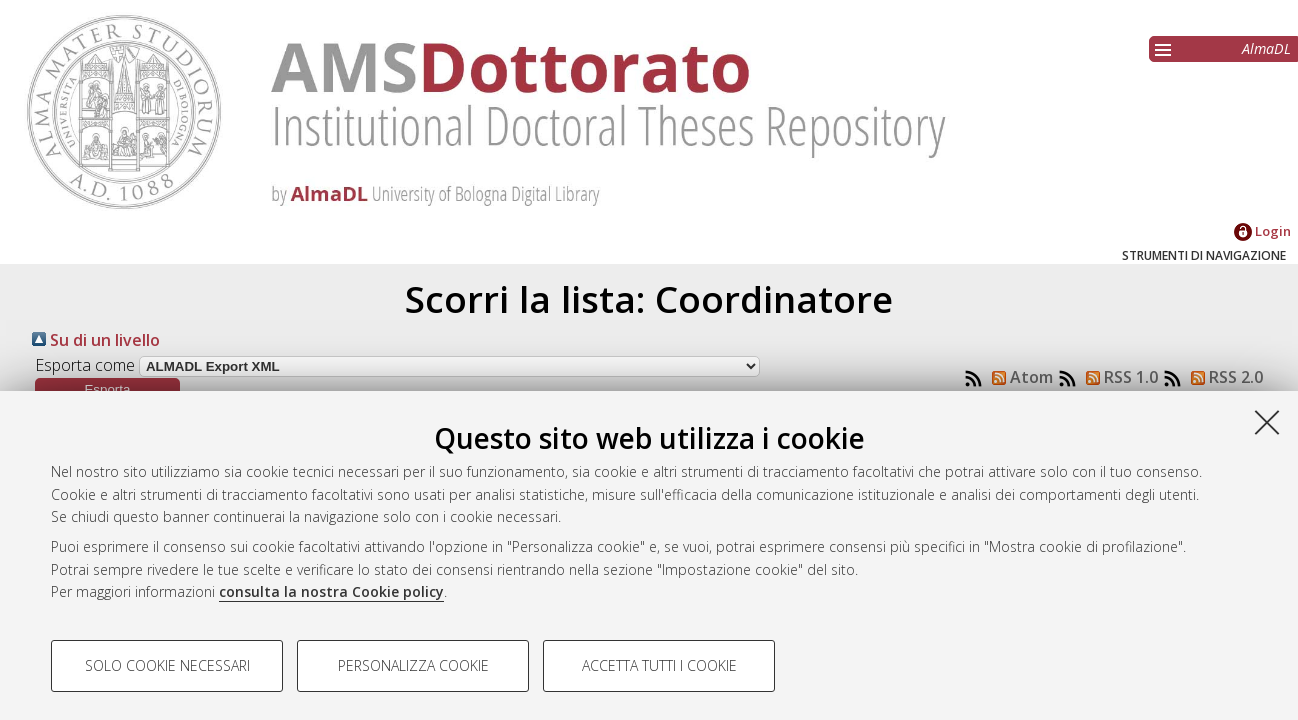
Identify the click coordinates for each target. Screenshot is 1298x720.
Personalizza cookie (413, 665)
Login (1262, 231)
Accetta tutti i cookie (659, 665)
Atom (1018, 377)
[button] (107, 389)
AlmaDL (1266, 48)
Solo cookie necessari (167, 665)
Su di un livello (96, 340)
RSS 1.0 (1118, 377)
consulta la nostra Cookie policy (331, 591)
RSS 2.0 (1223, 377)
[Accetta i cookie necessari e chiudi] (1267, 422)
